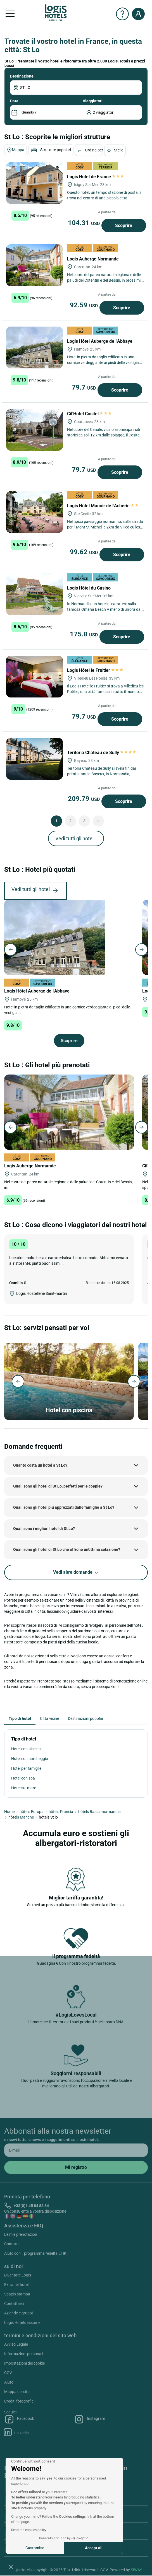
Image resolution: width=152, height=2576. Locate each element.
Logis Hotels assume (22, 2322)
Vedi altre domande (76, 1572)
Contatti (11, 2244)
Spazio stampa (17, 2294)
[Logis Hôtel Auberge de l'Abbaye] (34, 347)
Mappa (15, 150)
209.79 (84, 799)
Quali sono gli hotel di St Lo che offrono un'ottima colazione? (66, 1549)
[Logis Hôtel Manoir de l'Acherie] (34, 512)
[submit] (76, 2167)
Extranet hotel (16, 2284)
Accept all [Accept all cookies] (94, 2548)
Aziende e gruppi (18, 2313)
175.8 (84, 634)
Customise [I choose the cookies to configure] (34, 2548)
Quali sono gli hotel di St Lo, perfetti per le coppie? (58, 1486)
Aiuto (8, 2382)
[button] (11, 2566)
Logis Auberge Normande (93, 259)
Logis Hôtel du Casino (89, 588)
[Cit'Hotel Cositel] (34, 430)
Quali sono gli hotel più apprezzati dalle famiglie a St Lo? (63, 1507)
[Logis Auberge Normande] (34, 265)
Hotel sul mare (23, 1788)
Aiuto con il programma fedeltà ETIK (35, 2253)
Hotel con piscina (26, 1749)
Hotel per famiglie (26, 1768)
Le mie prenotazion (20, 2234)
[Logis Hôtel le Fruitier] (34, 676)
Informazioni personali (23, 2354)
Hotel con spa (23, 1778)
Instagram (89, 2419)
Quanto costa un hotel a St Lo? (40, 1465)
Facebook (19, 2419)
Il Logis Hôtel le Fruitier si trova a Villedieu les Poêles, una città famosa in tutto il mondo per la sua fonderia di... (105, 691)
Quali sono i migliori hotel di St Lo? (44, 1528)
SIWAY (136, 2570)
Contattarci (14, 2303)
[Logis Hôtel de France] (34, 183)
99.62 (84, 552)
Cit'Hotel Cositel (89, 413)
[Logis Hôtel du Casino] (34, 594)
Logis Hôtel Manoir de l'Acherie (103, 505)
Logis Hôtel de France (95, 176)
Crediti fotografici (19, 2401)
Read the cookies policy (28, 2530)
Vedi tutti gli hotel (74, 838)
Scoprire (123, 225)
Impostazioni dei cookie (24, 2363)
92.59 (84, 305)
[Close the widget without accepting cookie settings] (33, 2461)
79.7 (85, 387)
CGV (8, 2372)
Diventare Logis (17, 2275)
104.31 (84, 223)
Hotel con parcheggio (29, 1758)
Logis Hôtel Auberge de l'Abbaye (100, 341)
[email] (76, 2150)
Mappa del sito (17, 2391)
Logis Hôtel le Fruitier (95, 670)
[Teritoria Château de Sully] (34, 759)
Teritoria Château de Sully (102, 752)
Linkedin (16, 2432)
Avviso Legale (16, 2344)
